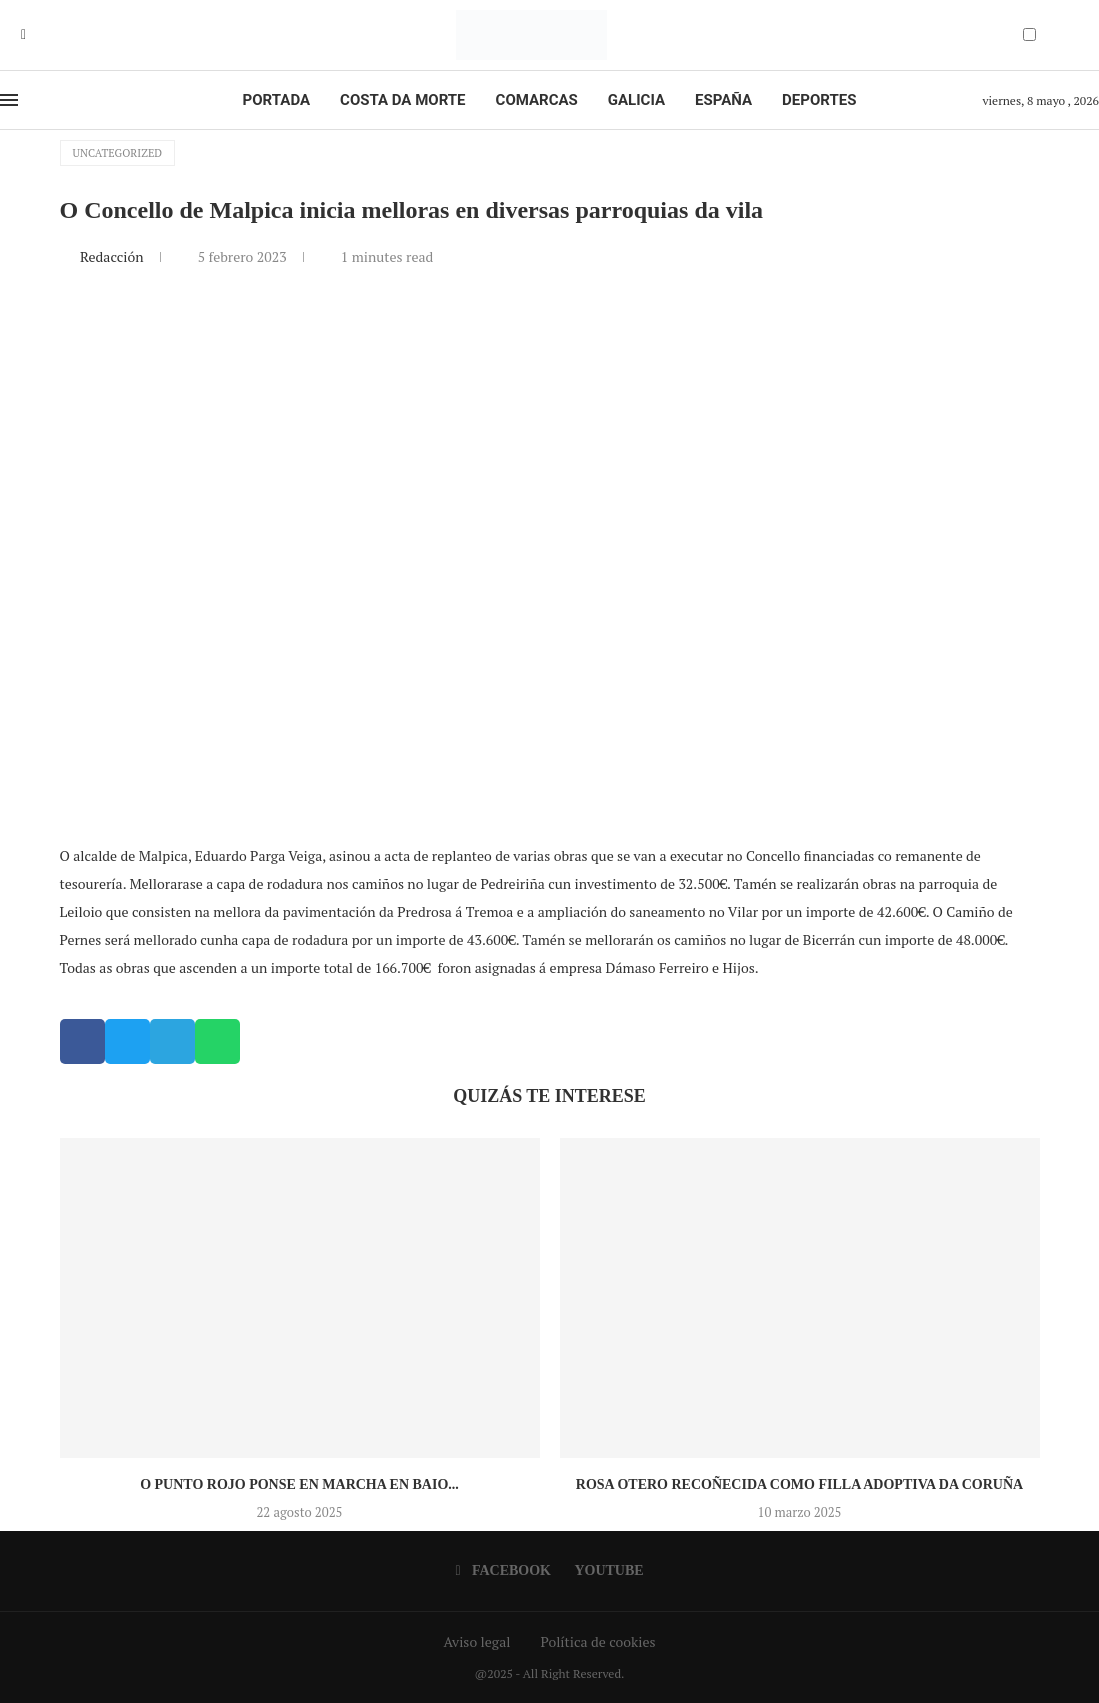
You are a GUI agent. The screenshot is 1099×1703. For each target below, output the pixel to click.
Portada (276, 100)
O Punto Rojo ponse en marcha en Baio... (299, 1484)
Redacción (113, 256)
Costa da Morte (403, 100)
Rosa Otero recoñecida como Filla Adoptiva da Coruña (799, 1484)
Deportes (819, 100)
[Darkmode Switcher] (1029, 34)
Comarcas (537, 100)
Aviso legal (477, 1641)
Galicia (636, 100)
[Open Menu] (9, 100)
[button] (82, 1041)
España (723, 100)
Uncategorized (118, 153)
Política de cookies (597, 1641)
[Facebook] (23, 35)
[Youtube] (38, 35)
